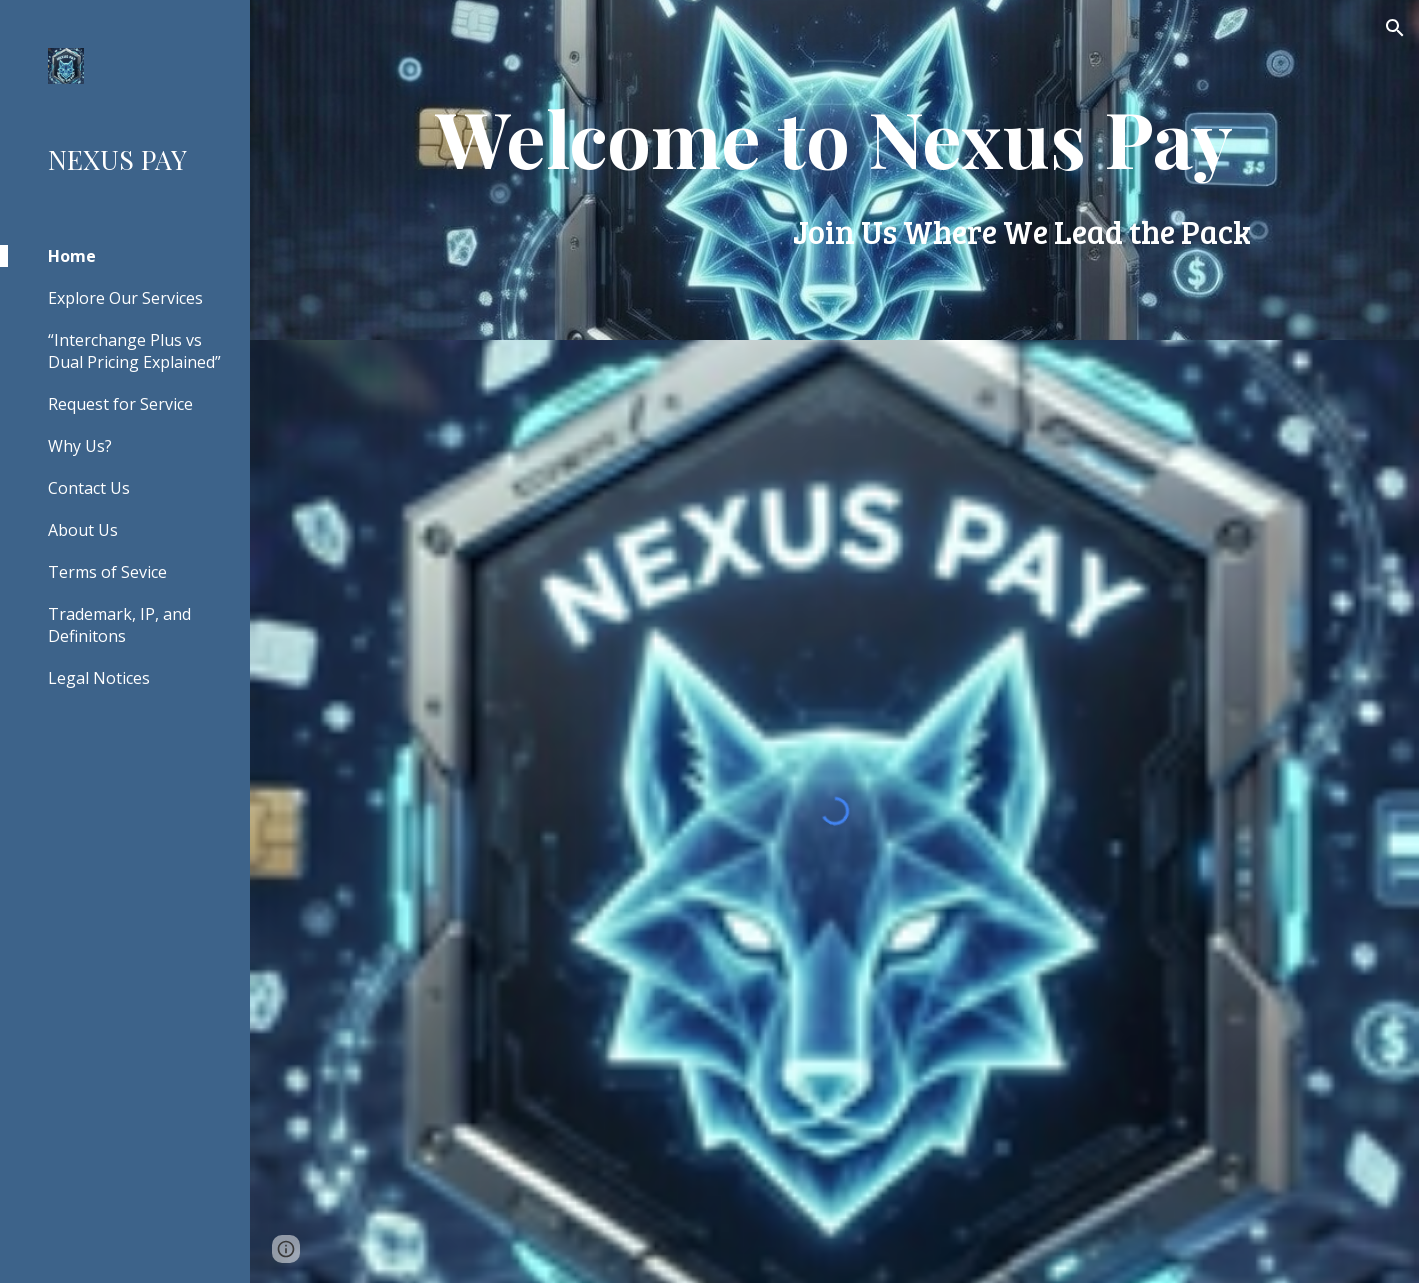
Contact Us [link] (89, 488)
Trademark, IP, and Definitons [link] (119, 625)
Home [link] (72, 256)
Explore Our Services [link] (125, 298)
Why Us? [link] (80, 446)
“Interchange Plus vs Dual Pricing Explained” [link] (134, 351)
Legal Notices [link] (99, 678)
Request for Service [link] (120, 404)
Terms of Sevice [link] (107, 572)
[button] (1395, 28)
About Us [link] (83, 530)
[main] (834, 170)
